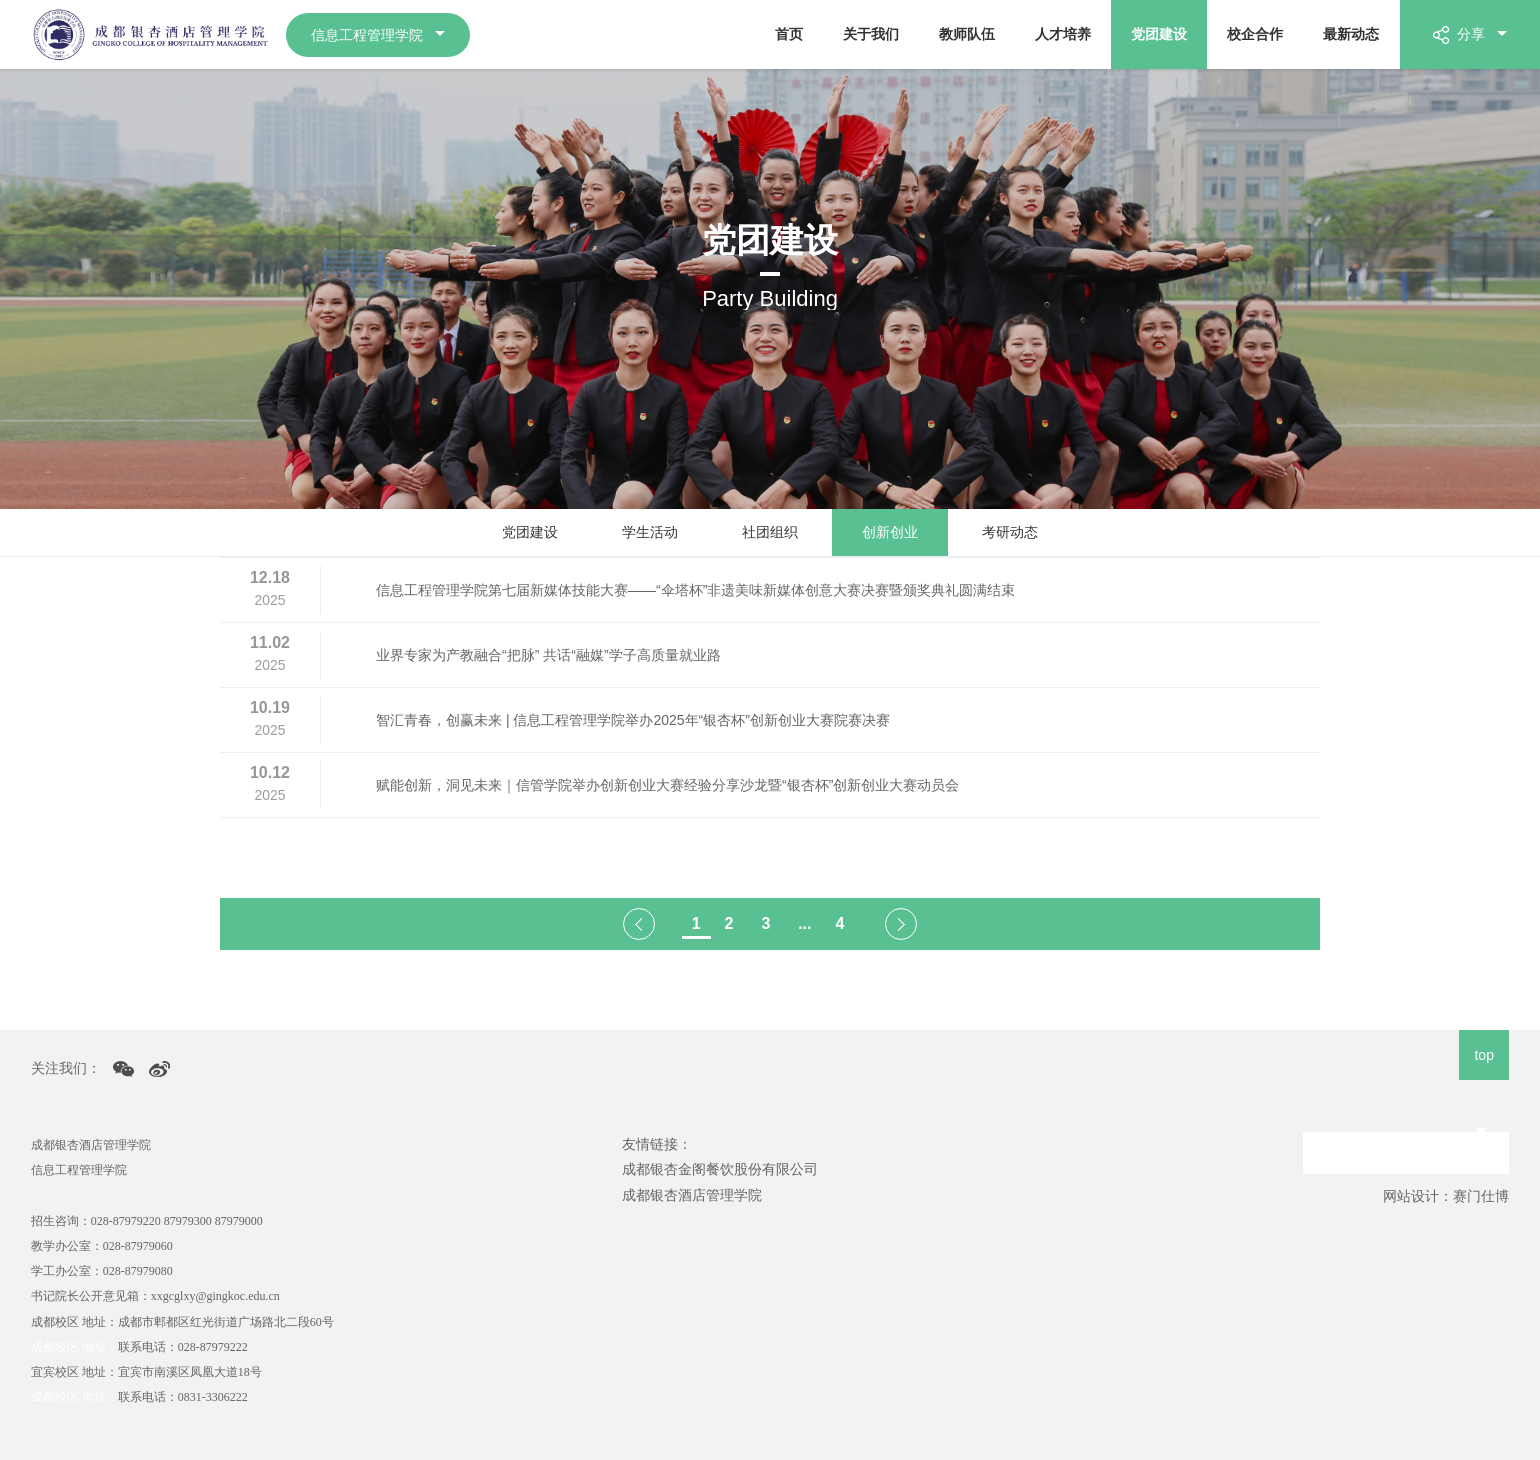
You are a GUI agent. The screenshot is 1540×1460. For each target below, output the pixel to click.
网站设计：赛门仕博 (1446, 1196)
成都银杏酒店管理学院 (692, 1195)
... (804, 923)
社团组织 (770, 532)
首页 (789, 34)
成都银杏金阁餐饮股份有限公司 (720, 1169)
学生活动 (650, 532)
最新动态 (1351, 34)
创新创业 (890, 532)
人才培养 (1063, 34)
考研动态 (1010, 532)
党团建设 (1159, 34)
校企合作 (1255, 34)
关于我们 (871, 34)
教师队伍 (967, 34)
